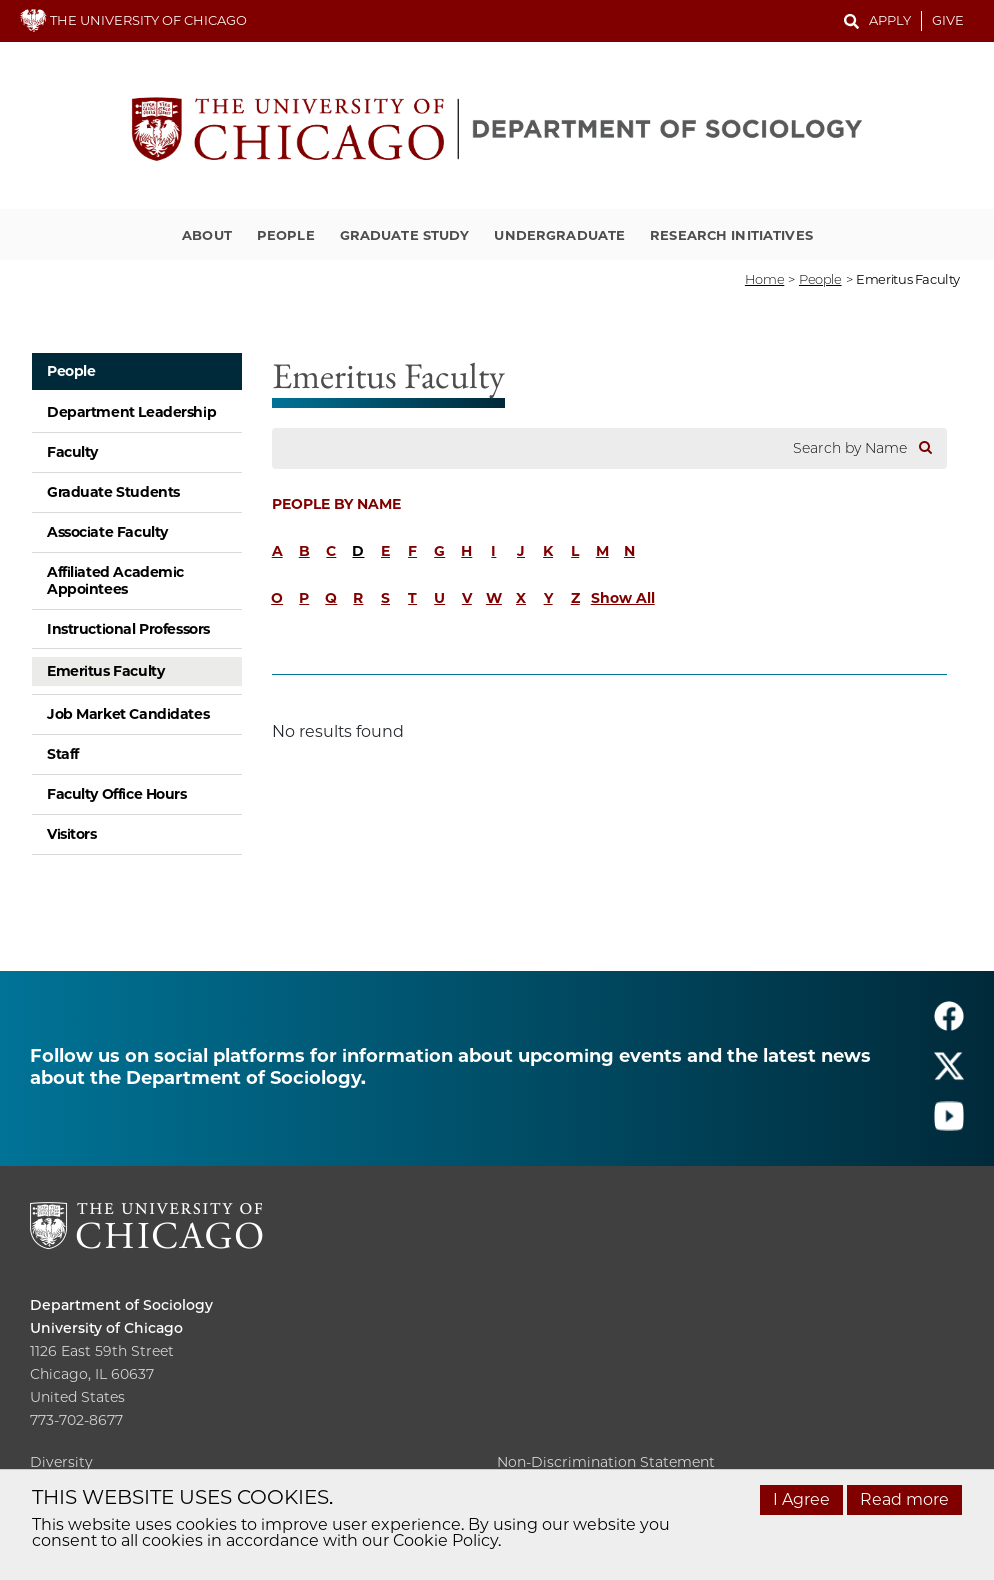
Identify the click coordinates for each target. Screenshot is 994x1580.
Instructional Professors (128, 629)
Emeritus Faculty (105, 671)
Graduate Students (113, 492)
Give (948, 20)
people (820, 279)
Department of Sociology (121, 1305)
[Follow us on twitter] (949, 1074)
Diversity (61, 1462)
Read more (904, 1499)
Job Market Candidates (128, 714)
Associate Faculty (107, 532)
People (286, 235)
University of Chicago (106, 1328)
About (207, 235)
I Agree (801, 1499)
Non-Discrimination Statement (606, 1462)
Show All (623, 598)
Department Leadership (131, 412)
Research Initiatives (731, 235)
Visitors (72, 834)
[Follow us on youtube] (949, 1124)
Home (764, 279)
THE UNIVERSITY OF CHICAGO (133, 20)
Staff (63, 754)
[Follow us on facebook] (949, 1024)
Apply (890, 20)
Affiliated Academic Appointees (115, 580)
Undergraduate (559, 235)
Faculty (72, 452)
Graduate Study (405, 235)
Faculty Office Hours (117, 794)
